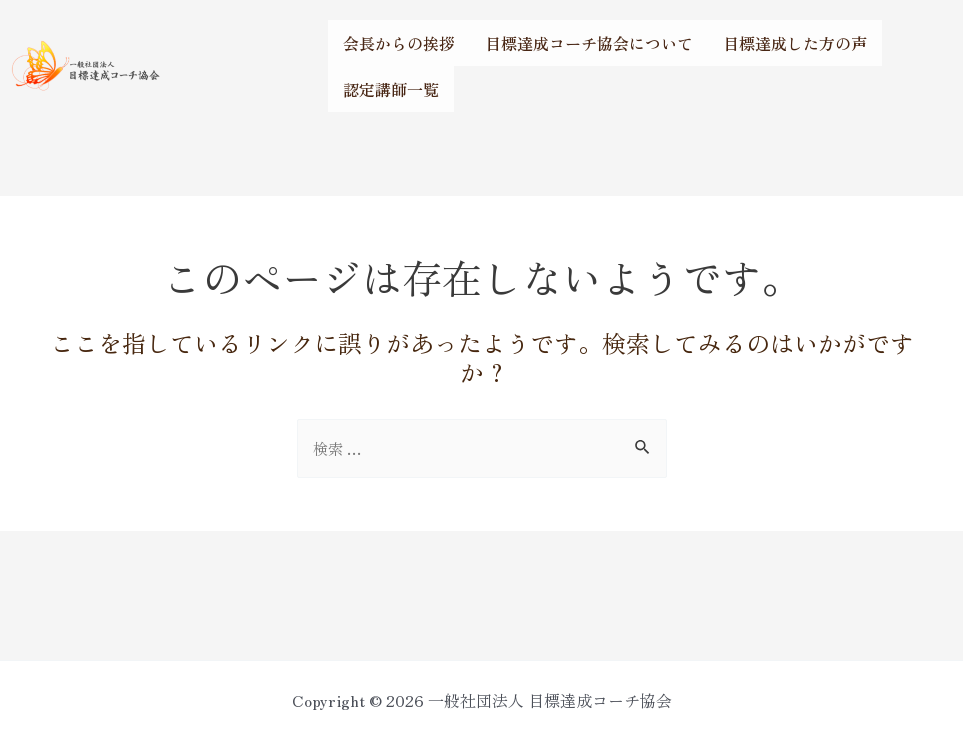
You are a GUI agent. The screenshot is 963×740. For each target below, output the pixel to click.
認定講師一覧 (391, 89)
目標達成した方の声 (795, 43)
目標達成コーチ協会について (589, 43)
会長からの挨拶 (399, 43)
